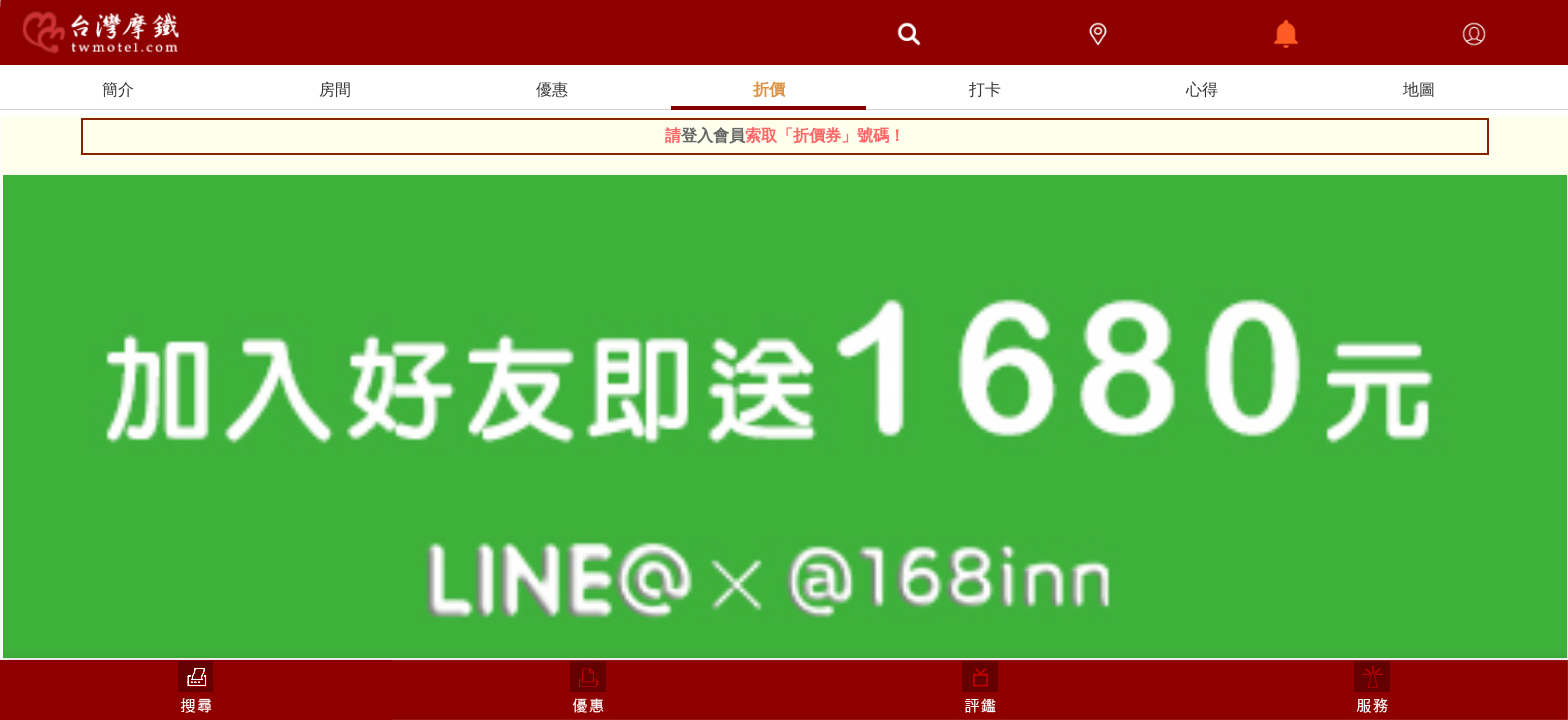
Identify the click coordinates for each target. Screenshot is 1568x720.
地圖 (1419, 89)
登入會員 (713, 135)
